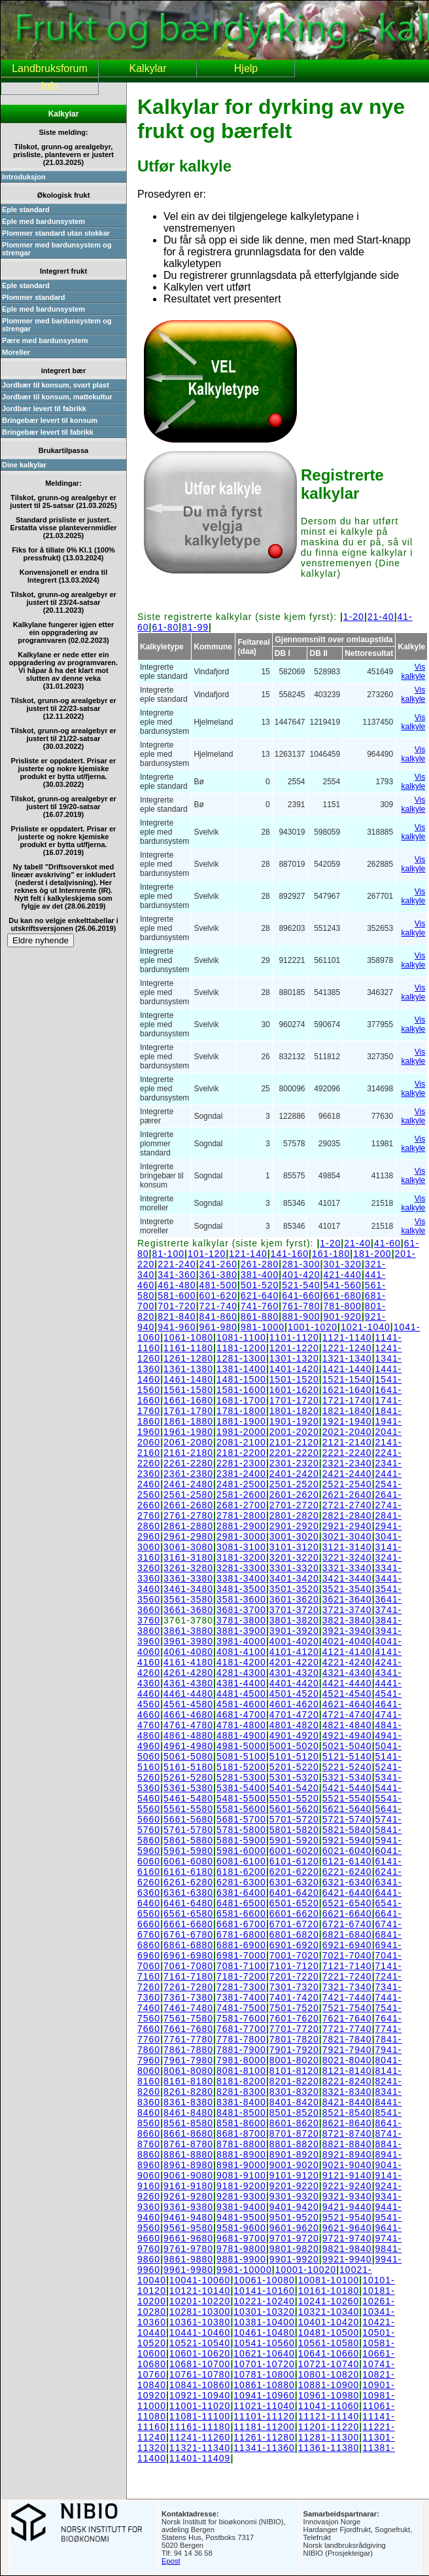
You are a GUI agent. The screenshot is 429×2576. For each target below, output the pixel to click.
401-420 (301, 1274)
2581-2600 (241, 1494)
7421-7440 (347, 1997)
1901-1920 (294, 1421)
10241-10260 (329, 2301)
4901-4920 (294, 1735)
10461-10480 (264, 2332)
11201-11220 (329, 2427)
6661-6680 (188, 1924)
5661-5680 (188, 1819)
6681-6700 (241, 1924)
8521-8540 (347, 2112)
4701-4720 (294, 1714)
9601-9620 (294, 2227)
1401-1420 (294, 1369)
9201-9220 (294, 2186)
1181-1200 (241, 1348)
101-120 (207, 1253)
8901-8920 (294, 2154)
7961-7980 (188, 2060)
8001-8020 (294, 2060)
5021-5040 (347, 1746)
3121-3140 (347, 1547)
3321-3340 (347, 1568)
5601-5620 (294, 1809)
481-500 (218, 1285)
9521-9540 (347, 2217)
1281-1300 (241, 1358)
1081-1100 (241, 1337)
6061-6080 (188, 1861)
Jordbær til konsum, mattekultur (57, 397)
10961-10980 (329, 2395)
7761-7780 (188, 2039)
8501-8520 (294, 2112)
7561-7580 (188, 2018)
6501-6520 (294, 1903)
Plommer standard (33, 297)
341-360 (177, 1274)
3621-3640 (347, 1599)
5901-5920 (294, 1840)
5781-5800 (241, 1829)
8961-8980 (188, 2165)
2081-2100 (241, 1442)
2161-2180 (188, 1452)
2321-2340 (347, 1463)
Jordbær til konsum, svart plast (55, 385)
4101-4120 (294, 1651)
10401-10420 (329, 2322)
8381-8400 (241, 2102)
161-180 (331, 1253)
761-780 (301, 1306)
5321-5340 (347, 1777)
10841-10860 (200, 2385)
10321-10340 (329, 2311)
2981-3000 (241, 1536)
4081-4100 (241, 1651)
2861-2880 (188, 1526)
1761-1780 (188, 1411)
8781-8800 (241, 2144)
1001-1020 (312, 1327)
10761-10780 (200, 2374)
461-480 (177, 1285)
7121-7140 (347, 1966)
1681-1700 (241, 1400)
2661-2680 (188, 1505)
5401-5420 (294, 1788)
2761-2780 (188, 1515)
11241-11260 (200, 2437)
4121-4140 (347, 1651)
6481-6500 (241, 1903)
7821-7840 (347, 2039)
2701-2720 (294, 1505)
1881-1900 (241, 1421)
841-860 (218, 1316)
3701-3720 (294, 1610)
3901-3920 (294, 1630)
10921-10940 (200, 2395)
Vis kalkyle (414, 671)
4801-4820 (294, 1725)
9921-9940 (347, 2259)
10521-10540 (200, 2343)
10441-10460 (200, 2332)
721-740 (218, 1306)
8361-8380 (188, 2102)
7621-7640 (347, 2018)
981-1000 (262, 1327)
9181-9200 (241, 2186)
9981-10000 (244, 2269)
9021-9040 (347, 2165)
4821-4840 (347, 1725)
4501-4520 (294, 1693)
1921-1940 (347, 1421)
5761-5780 (188, 1829)
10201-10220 (200, 2301)
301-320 (343, 1264)
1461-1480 (188, 1379)
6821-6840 (347, 1934)
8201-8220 (294, 2081)
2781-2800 (241, 1515)
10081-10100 (329, 2280)
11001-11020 (200, 2406)
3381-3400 (241, 1578)
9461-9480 (188, 2217)
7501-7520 (294, 2008)
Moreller (16, 352)
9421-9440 (347, 2207)
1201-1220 (294, 1348)
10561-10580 (329, 2343)
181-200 (372, 1253)
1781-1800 (241, 1411)
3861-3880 (188, 1630)
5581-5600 (241, 1809)
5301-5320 (294, 1777)
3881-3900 (241, 1630)
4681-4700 (241, 1714)
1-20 (353, 616)
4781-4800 (241, 1725)
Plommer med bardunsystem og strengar (57, 249)
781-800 (343, 1306)
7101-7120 (294, 1966)
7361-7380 (188, 1997)
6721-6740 (347, 1924)
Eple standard (26, 209)
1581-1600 (241, 1390)
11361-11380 (329, 2447)
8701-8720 (294, 2133)
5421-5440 (347, 1788)
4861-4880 (188, 1735)
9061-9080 (188, 2175)
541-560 (343, 1285)
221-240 (177, 1264)
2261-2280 (188, 1463)
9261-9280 (188, 2196)
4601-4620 (294, 1704)
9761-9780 (188, 2248)
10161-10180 (329, 2290)
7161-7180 (188, 1976)
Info (50, 86)
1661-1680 (188, 1400)
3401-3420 (294, 1578)
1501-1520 (294, 1379)
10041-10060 (200, 2280)
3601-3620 (294, 1599)
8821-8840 (347, 2144)
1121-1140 (347, 1337)
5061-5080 (188, 1756)
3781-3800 (241, 1620)
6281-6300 (241, 1882)
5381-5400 (241, 1788)
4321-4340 (347, 1672)
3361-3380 (188, 1578)
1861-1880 (188, 1421)
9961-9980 (188, 2269)
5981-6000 (241, 1850)
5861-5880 (188, 1840)
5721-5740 (347, 1819)
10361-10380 (200, 2322)
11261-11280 (264, 2437)
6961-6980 (188, 1955)
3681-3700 (241, 1610)
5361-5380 (188, 1788)
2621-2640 (347, 1494)
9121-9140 (347, 2175)
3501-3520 (294, 1589)
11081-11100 (200, 2416)
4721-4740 (347, 1714)
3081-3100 (241, 1547)
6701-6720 (294, 1924)
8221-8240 (347, 2081)
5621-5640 (347, 1809)
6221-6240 (347, 1871)
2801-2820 (294, 1515)
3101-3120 (294, 1547)
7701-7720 (294, 2028)
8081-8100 (241, 2070)
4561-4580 (188, 1704)
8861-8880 (188, 2154)
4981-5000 (241, 1746)
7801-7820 (294, 2039)
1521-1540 (347, 1379)
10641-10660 (329, 2353)
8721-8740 (347, 2133)
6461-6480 (188, 1903)
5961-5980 (188, 1850)
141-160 (290, 1253)
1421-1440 (347, 1369)
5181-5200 (241, 1767)
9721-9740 (347, 2238)
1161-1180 (188, 1348)
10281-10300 (200, 2311)
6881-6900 (241, 1945)
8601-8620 (294, 2123)
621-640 (260, 1295)
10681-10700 (200, 2364)
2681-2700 (241, 1505)
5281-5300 (241, 1777)
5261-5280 (188, 1777)
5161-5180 (188, 1767)
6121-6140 (347, 1861)
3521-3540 (347, 1589)
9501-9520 (294, 2217)
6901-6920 (294, 1945)
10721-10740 (329, 2364)
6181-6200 (241, 1871)
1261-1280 (188, 1358)
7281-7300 (241, 1987)
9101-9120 (294, 2175)
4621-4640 (347, 1704)
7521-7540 (347, 2008)
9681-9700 (241, 2238)
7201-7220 (294, 1976)
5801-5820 (294, 1829)
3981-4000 (241, 1641)
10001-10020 (306, 2269)
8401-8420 (294, 2102)
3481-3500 (241, 1589)
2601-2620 (294, 1494)
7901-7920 (294, 2049)
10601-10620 (200, 2353)
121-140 (248, 1253)
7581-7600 (241, 2018)
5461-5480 (188, 1798)
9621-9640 (347, 2227)
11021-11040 (264, 2406)
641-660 (301, 1295)
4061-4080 (188, 1651)
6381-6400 (241, 1892)
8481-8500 (241, 2112)
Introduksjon (24, 177)
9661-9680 (188, 2238)
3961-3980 (188, 1641)
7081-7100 (241, 1966)
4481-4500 (241, 1693)
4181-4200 (241, 1662)
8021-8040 (347, 2060)
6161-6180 (188, 1871)
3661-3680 (188, 1610)
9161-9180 (188, 2186)
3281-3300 (241, 1568)
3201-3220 (294, 1557)
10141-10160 (264, 2290)
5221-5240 (347, 1767)
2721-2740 (347, 1505)
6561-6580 (188, 1913)
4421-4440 (347, 1683)
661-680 (343, 1295)
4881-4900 (241, 1735)
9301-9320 (294, 2196)
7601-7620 (294, 2018)
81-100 (168, 1253)
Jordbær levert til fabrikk (44, 408)
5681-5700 (241, 1819)
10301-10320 (264, 2311)
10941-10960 (264, 2395)
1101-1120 (294, 1337)
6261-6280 (188, 1882)
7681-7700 (241, 2028)
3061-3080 (188, 1547)
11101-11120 (264, 2416)
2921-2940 (347, 1526)
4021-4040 (347, 1641)
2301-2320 (294, 1463)
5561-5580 (188, 1809)
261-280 (260, 1264)
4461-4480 (188, 1693)
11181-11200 (264, 2427)
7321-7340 (347, 1987)
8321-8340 (347, 2091)
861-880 (260, 1316)
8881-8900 (241, 2154)
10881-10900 (329, 2385)
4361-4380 (188, 1683)
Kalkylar (148, 68)
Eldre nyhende (40, 940)
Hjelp (246, 68)
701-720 (177, 1306)
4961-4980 (188, 1746)
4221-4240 (347, 1662)
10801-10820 (329, 2374)
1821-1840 (347, 1411)
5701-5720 (294, 1819)
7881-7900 (241, 2049)
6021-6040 (347, 1850)
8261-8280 (188, 2091)
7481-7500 (241, 2008)
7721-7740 (347, 2028)
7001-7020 (294, 1955)
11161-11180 (200, 2427)
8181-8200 (241, 2081)
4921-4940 (347, 1735)
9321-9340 (347, 2196)
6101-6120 (294, 1861)
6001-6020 (294, 1850)
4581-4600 (241, 1704)
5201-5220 (294, 1767)
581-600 (177, 1295)
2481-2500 (241, 1484)
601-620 (218, 1295)
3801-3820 (294, 1620)
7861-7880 (188, 2049)
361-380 (218, 1274)
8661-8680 (188, 2133)
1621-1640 (347, 1390)
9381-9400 (241, 2207)
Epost (171, 2561)
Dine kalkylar (24, 465)
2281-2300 (241, 1463)
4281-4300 (241, 1672)
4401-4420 (294, 1683)
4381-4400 (241, 1683)
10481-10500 (329, 2332)
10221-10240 (264, 2301)
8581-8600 (241, 2123)
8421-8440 (347, 2102)
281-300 (301, 1264)
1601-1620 (294, 1390)
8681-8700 (241, 2133)
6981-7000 (241, 1955)
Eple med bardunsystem (43, 221)
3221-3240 (347, 1557)
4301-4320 (294, 1672)
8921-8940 (347, 2154)
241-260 (218, 1264)
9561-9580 (188, 2227)
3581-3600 (241, 1599)
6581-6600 (241, 1913)
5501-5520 (294, 1798)
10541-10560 (264, 2343)
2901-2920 (294, 1526)
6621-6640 (347, 1913)
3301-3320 (294, 1568)
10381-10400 (264, 2322)
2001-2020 (294, 1431)
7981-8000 (241, 2060)
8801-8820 (294, 2144)
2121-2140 (347, 1442)
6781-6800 (241, 1934)
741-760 (260, 1306)
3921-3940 (347, 1630)
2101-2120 (294, 1442)
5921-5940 (347, 1840)
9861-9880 (188, 2259)
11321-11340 (200, 2447)
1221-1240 (347, 1348)
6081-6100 (241, 1861)
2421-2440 (347, 1473)
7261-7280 (188, 1987)
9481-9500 (241, 2217)
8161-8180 (188, 2081)
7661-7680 (188, 2028)
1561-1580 (188, 1390)
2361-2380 (188, 1473)
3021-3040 (347, 1536)
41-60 (387, 1243)
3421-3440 (347, 1578)
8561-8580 (188, 2123)
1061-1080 (188, 1337)
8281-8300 (241, 2091)
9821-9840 (347, 2248)
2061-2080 (188, 1442)
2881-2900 (241, 1526)
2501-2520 (294, 1484)
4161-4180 (188, 1662)
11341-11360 (264, 2447)
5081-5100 (241, 1756)
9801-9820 (294, 2248)
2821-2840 (347, 1515)
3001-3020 (294, 1536)
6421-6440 (347, 1892)
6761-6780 (188, 1934)
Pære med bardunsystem (45, 340)
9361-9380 (188, 2207)
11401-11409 (200, 2458)
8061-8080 (188, 2070)
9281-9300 (241, 2196)
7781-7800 (241, 2039)
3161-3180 (188, 1557)
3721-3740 (347, 1610)
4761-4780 (188, 1725)
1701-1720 (294, 1400)
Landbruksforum (50, 68)
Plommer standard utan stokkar (56, 233)
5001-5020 (294, 1746)
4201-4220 (294, 1662)
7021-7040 (347, 1955)
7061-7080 (188, 1966)
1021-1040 (365, 1327)
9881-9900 (241, 2259)
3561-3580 (188, 1599)
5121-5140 (347, 1756)
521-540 (301, 1285)
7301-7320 (294, 1987)
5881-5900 (241, 1840)
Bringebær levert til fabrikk (48, 432)
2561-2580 (188, 1494)
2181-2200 (241, 1452)
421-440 (343, 1274)
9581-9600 (241, 2227)
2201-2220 (294, 1452)
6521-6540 (347, 1903)
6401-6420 (294, 1892)
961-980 (218, 1327)
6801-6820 (294, 1934)
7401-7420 (294, 1997)
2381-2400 (241, 1473)
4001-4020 (294, 1641)
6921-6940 (347, 1945)
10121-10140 (200, 2290)
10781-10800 (264, 2374)
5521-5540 (347, 1798)
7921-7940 (347, 2049)
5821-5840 (347, 1829)
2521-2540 (347, 1484)
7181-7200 (241, 1976)
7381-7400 (241, 1997)
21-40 (381, 616)
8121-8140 (347, 2070)
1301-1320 (294, 1358)
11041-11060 (329, 2406)
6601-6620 (294, 1913)
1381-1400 (241, 1369)
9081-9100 (241, 2175)
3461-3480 (188, 1589)
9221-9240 (347, 2186)
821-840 (177, 1316)
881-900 (301, 1316)
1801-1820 (294, 1411)
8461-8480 (188, 2112)
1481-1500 (241, 1379)
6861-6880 (188, 1945)
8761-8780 (188, 2144)
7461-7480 (188, 2008)
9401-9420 (294, 2207)
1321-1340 (347, 1358)
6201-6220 (294, 1871)
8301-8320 (294, 2091)
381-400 (260, 1274)
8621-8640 (347, 2123)
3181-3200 (241, 1557)
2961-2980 (188, 1536)
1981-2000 (241, 1431)
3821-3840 (347, 1620)
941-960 (177, 1327)
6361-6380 (188, 1892)
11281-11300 (329, 2437)
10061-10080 (264, 2280)
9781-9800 (241, 2248)
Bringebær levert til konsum (49, 420)
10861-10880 (264, 2385)
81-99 (195, 627)
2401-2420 (294, 1473)
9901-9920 (294, 2259)
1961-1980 (188, 1431)
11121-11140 (329, 2416)
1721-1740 (347, 1400)
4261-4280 (188, 1672)
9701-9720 (294, 2238)
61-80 (165, 627)
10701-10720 (264, 2364)
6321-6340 (347, 1882)
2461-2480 (188, 1484)
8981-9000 (241, 2165)
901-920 (343, 1316)
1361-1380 (188, 1369)
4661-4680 (188, 1714)
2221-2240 (347, 1452)
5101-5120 (294, 1756)
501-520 (260, 1285)
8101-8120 (294, 2070)
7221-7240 (347, 1976)
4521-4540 (347, 1693)
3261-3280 (188, 1568)
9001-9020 (294, 2165)
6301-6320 (294, 1882)
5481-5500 (241, 1798)
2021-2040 (347, 1431)
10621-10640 (264, 2353)
